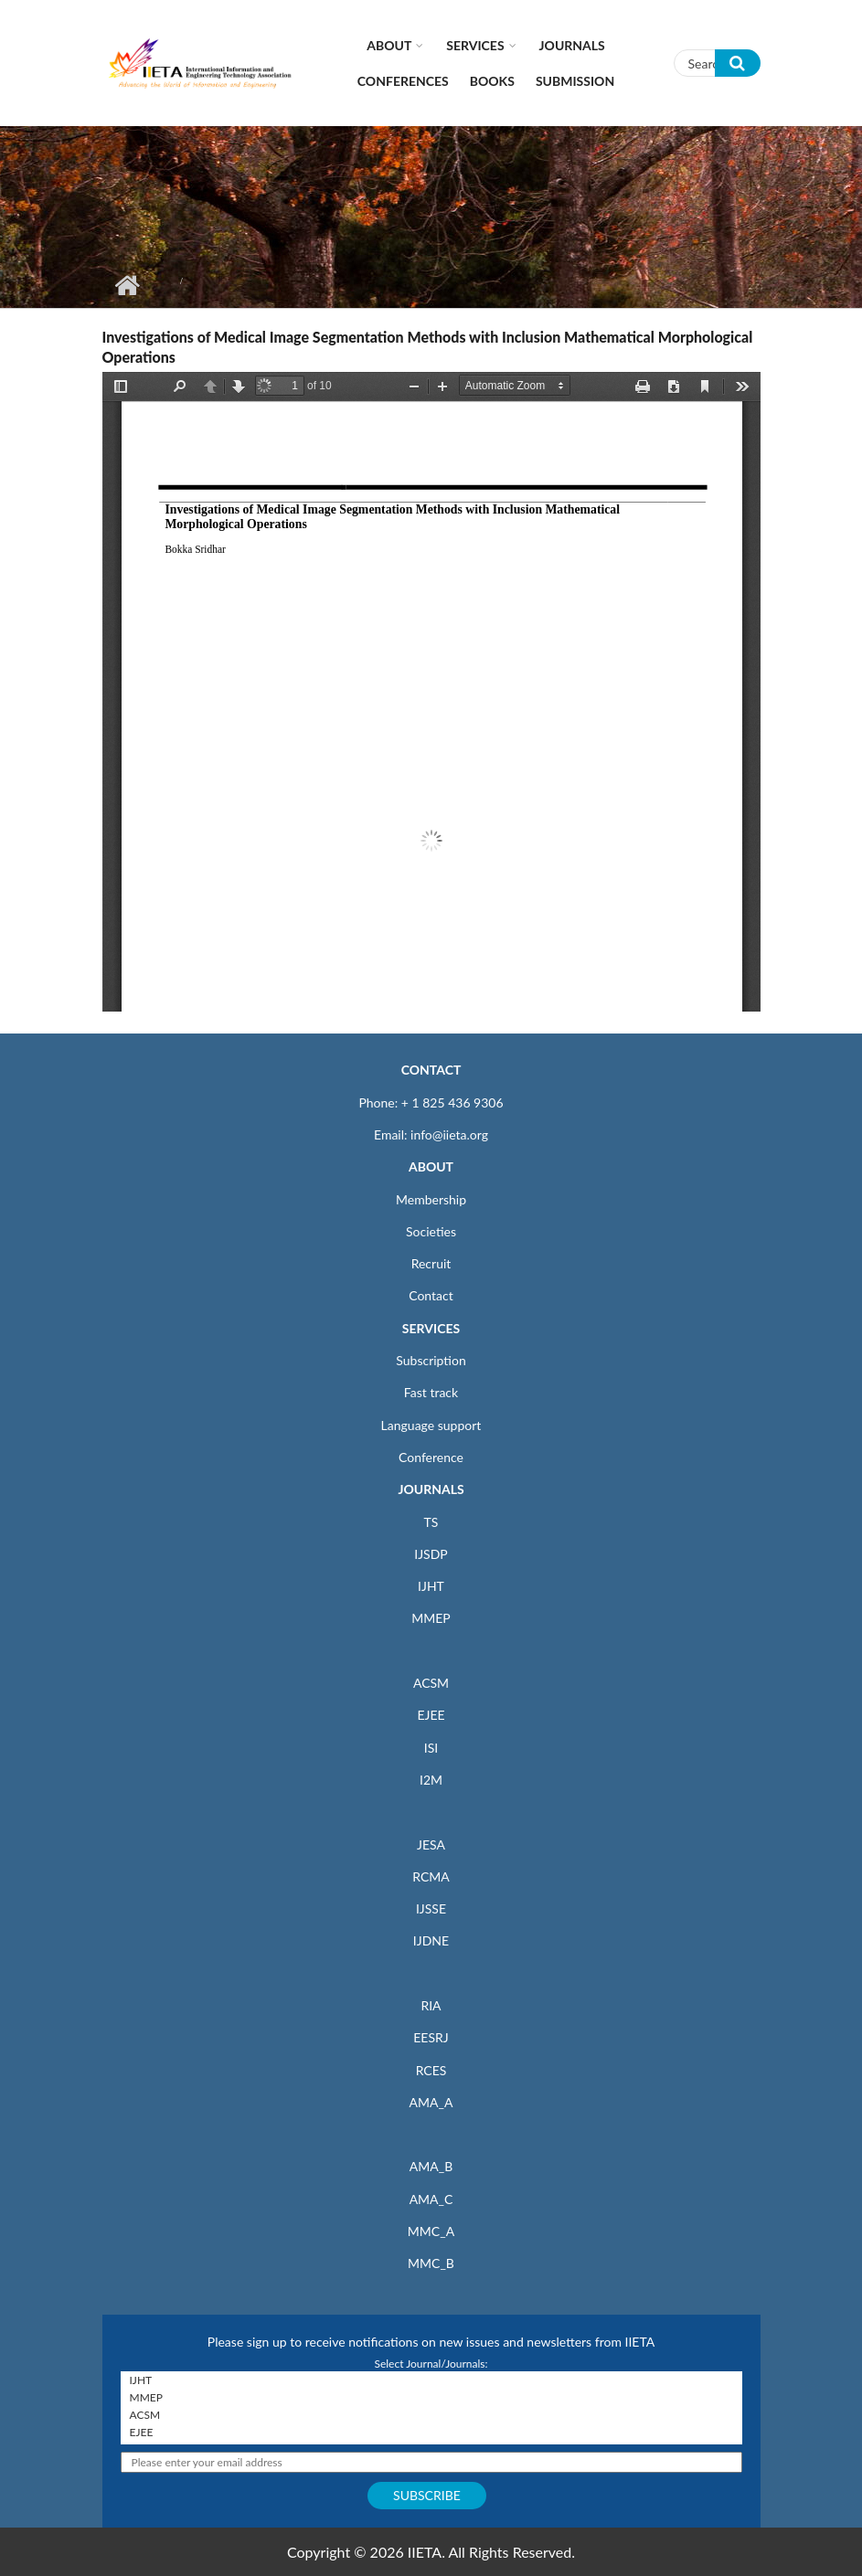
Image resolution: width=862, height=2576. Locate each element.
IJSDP (430, 1554)
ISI (431, 1747)
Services (475, 45)
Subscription (430, 1360)
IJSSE (431, 1908)
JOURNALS (430, 1489)
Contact (431, 1295)
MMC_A (431, 2231)
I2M (431, 1779)
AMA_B (431, 2166)
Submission (575, 81)
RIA (430, 2005)
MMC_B (431, 2263)
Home (127, 285)
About (389, 45)
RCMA (431, 1876)
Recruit (431, 1263)
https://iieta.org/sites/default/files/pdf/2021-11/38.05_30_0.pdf (431, 692)
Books (492, 81)
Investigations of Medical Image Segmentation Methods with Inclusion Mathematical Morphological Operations (427, 347)
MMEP (431, 1618)
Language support (431, 1425)
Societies (431, 1231)
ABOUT (431, 1166)
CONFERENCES (403, 81)
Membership (431, 1199)
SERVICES (431, 1328)
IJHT (431, 1586)
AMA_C (431, 2199)
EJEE (430, 1715)
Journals (572, 45)
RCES (431, 2070)
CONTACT (431, 1069)
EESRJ (430, 2037)
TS (431, 1522)
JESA (431, 1844)
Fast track (431, 1392)
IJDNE (431, 1940)
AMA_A (431, 2102)
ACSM (431, 1683)
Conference (431, 1457)
